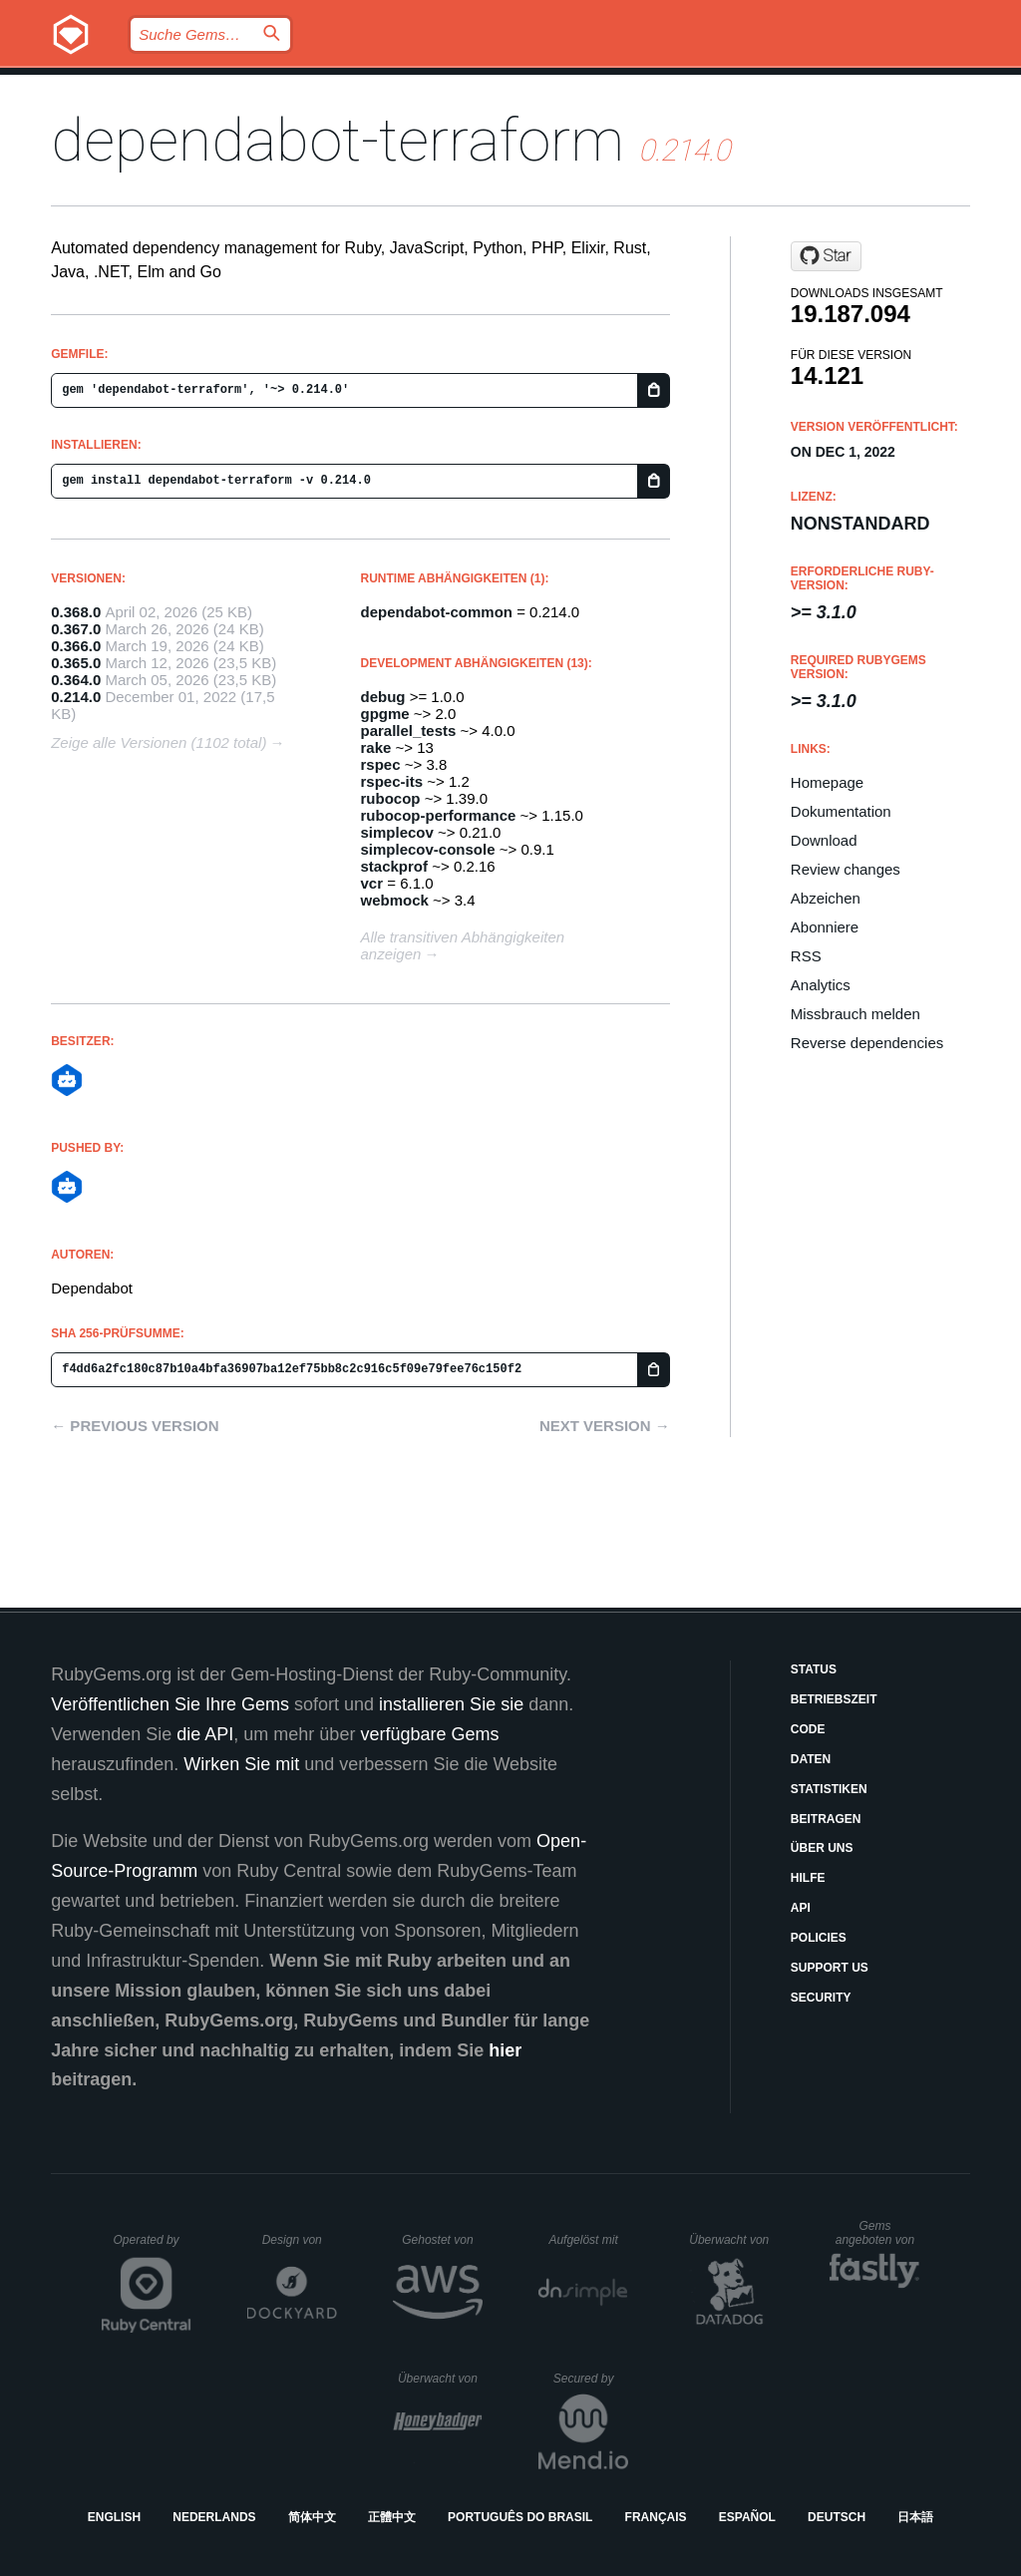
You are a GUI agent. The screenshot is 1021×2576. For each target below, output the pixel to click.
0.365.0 (76, 662)
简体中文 (312, 2517)
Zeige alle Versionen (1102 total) (158, 742)
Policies (819, 1938)
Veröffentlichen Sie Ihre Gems (170, 1704)
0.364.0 (76, 679)
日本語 (915, 2517)
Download (824, 840)
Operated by (152, 2247)
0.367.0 (76, 628)
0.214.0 (76, 696)
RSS (806, 955)
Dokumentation (653, 85)
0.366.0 (76, 645)
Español (747, 2517)
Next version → (604, 1425)
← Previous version (134, 1425)
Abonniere (824, 927)
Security (821, 1998)
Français (656, 2517)
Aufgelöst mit (588, 2240)
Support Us (829, 1968)
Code (808, 1729)
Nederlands (213, 2517)
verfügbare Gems (429, 1734)
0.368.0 (76, 611)
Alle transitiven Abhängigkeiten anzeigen (463, 945)
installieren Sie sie (451, 1704)
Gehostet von (442, 2240)
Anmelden (796, 85)
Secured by (590, 2379)
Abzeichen (825, 898)
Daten (811, 1759)
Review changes (845, 869)
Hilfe (808, 1878)
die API (204, 1734)
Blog (453, 85)
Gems (531, 85)
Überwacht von (731, 2240)
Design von (299, 2240)
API (801, 1908)
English (114, 2517)
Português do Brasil (520, 2517)
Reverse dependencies (867, 1042)
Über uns (822, 1848)
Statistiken (829, 1789)
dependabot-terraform (337, 140)
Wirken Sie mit (241, 1764)
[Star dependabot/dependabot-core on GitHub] (826, 256)
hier (505, 2050)
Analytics (821, 984)
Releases (356, 85)
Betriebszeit (834, 1699)
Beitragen (826, 1819)
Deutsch (836, 2517)
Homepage (827, 782)
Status (814, 1669)
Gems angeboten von (878, 2233)
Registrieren (929, 85)
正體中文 (392, 2517)
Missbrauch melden (855, 1013)
